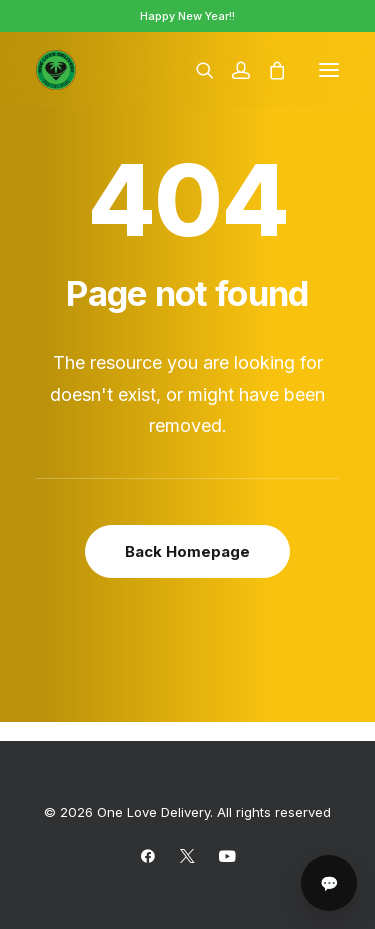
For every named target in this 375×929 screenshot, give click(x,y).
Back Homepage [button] (187, 551)
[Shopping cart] (268, 70)
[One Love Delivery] (56, 70)
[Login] (232, 70)
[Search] (196, 70)
